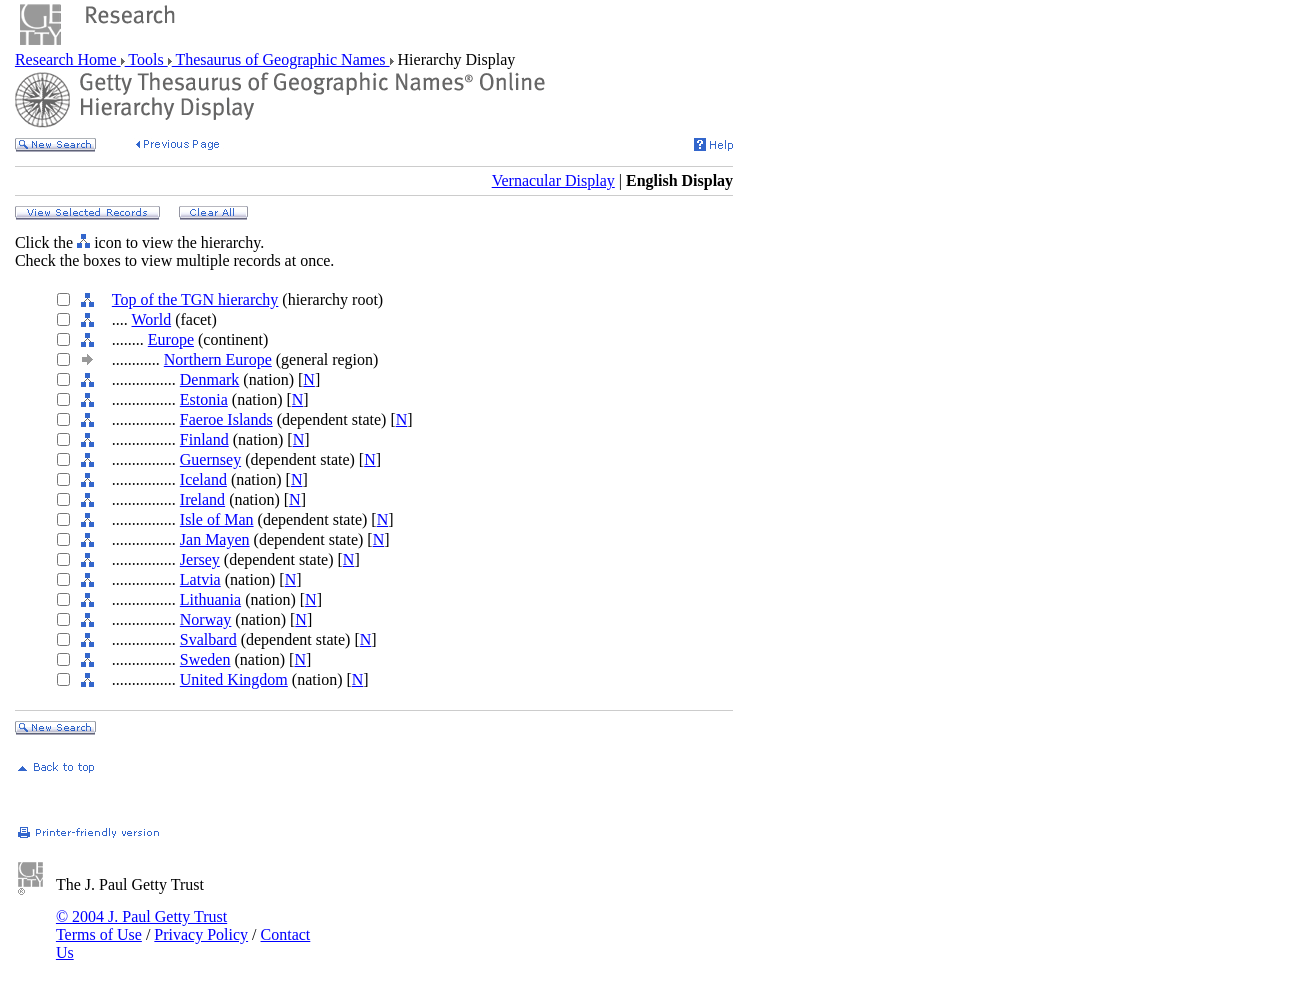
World (152, 319)
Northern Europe (218, 359)
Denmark (210, 379)
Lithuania (210, 599)
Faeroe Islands (226, 419)
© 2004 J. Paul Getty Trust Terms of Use (141, 925)
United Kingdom (234, 679)
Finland (204, 439)
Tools (146, 59)
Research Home (68, 59)
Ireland (202, 499)
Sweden (205, 659)
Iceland (203, 479)
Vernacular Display (553, 180)
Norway (206, 619)
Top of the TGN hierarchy (195, 299)
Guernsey (210, 459)
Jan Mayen (215, 539)
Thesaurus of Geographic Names (281, 59)
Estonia (204, 399)
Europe (171, 339)
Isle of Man (217, 519)
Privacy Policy (201, 934)
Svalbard (208, 639)
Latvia (200, 579)
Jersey (200, 559)
